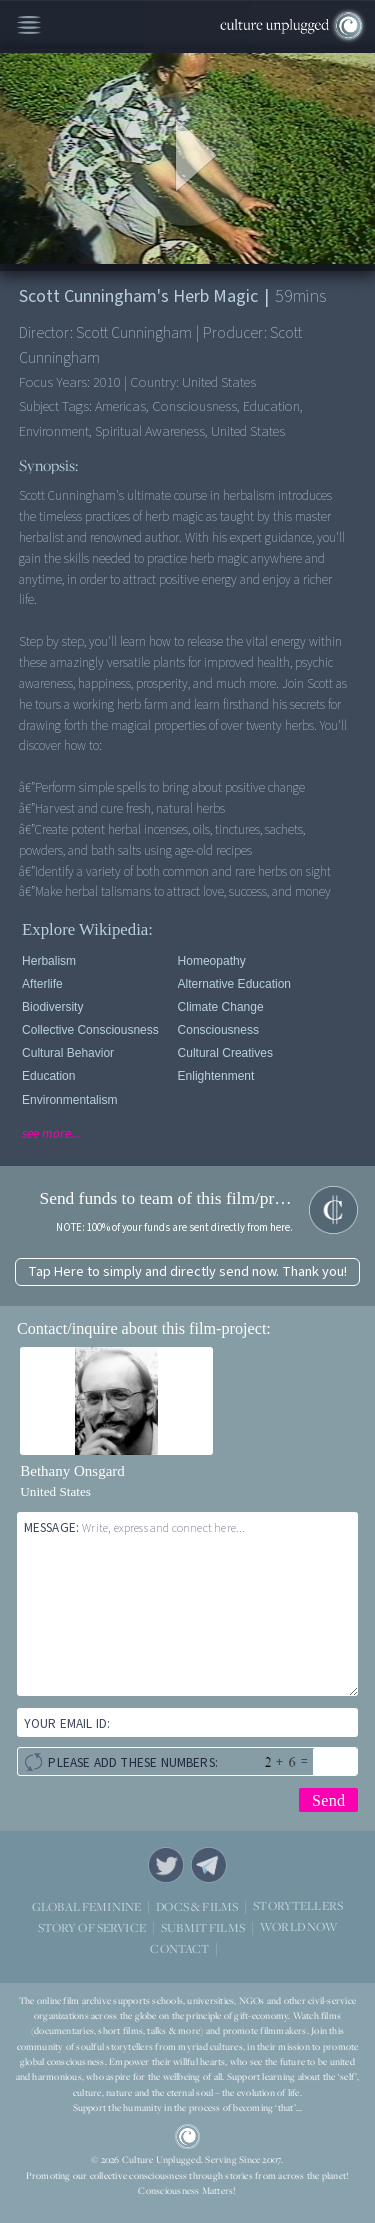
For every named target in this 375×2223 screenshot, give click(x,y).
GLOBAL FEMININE (86, 1906)
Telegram (209, 1865)
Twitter (166, 1865)
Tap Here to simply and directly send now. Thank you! (187, 1271)
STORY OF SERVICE (92, 1927)
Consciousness (218, 1030)
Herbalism (49, 961)
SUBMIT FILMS (203, 1927)
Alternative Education (234, 984)
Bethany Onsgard (72, 1471)
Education (48, 1076)
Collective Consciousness (90, 1030)
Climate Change (221, 1007)
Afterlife (42, 984)
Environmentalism (69, 1100)
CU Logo (188, 2137)
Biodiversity (52, 1007)
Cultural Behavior (68, 1053)
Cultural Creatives (225, 1053)
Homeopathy (212, 961)
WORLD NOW (298, 1927)
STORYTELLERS (298, 1906)
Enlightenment (216, 1076)
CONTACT (179, 1948)
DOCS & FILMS (197, 1906)
